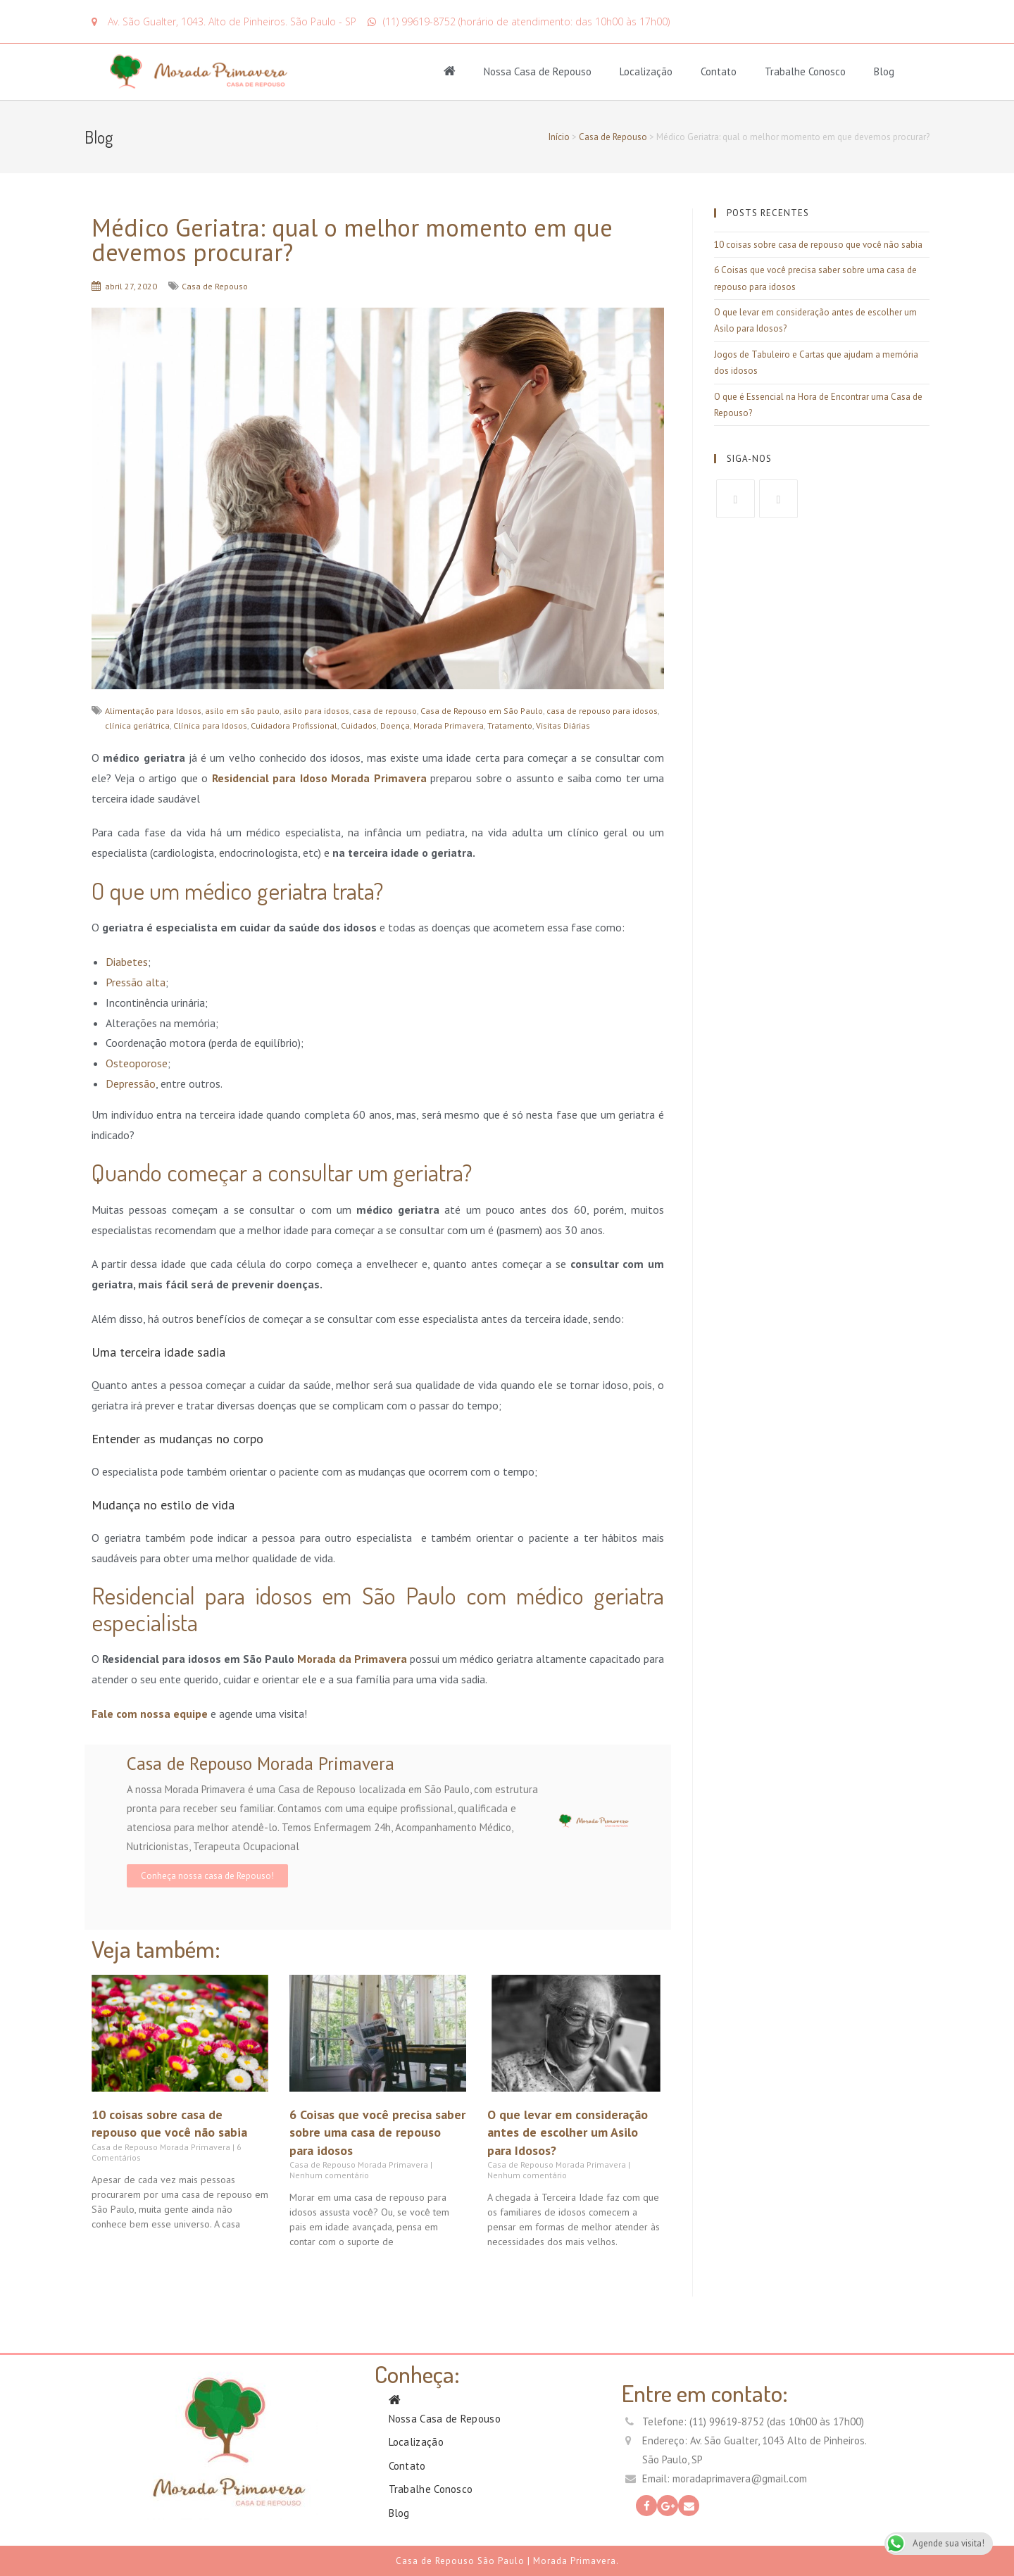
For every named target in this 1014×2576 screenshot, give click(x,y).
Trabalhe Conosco (805, 71)
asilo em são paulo (242, 710)
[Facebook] (735, 498)
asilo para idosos (316, 710)
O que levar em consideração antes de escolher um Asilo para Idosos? (567, 2132)
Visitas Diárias (563, 725)
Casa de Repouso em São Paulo (481, 710)
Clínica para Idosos (210, 725)
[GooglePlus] (778, 498)
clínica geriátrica (137, 725)
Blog (884, 71)
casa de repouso (385, 710)
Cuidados (359, 725)
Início (559, 137)
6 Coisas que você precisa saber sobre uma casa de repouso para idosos (377, 2132)
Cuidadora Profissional (294, 725)
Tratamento (509, 725)
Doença (395, 725)
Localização (646, 71)
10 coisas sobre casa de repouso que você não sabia (818, 245)
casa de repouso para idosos (602, 710)
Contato (719, 71)
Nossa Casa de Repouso (538, 71)
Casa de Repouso (613, 137)
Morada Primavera (448, 725)
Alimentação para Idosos (153, 710)
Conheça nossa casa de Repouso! (207, 1876)
